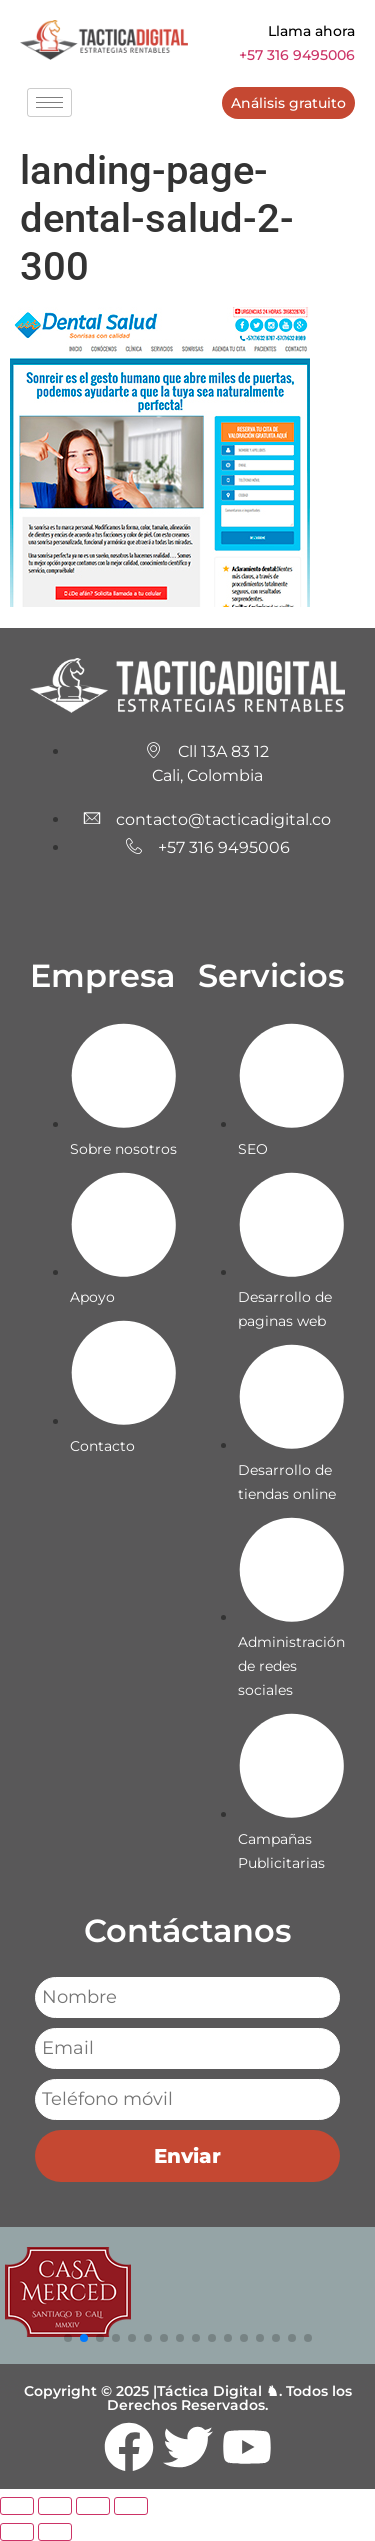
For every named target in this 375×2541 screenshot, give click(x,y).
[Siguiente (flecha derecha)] (55, 2532)
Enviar (187, 2156)
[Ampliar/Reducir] (17, 2506)
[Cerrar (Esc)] (131, 2506)
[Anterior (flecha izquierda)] (17, 2532)
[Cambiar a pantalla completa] (55, 2506)
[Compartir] (93, 2506)
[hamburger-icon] (49, 102)
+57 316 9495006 (297, 55)
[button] (68, 2338)
